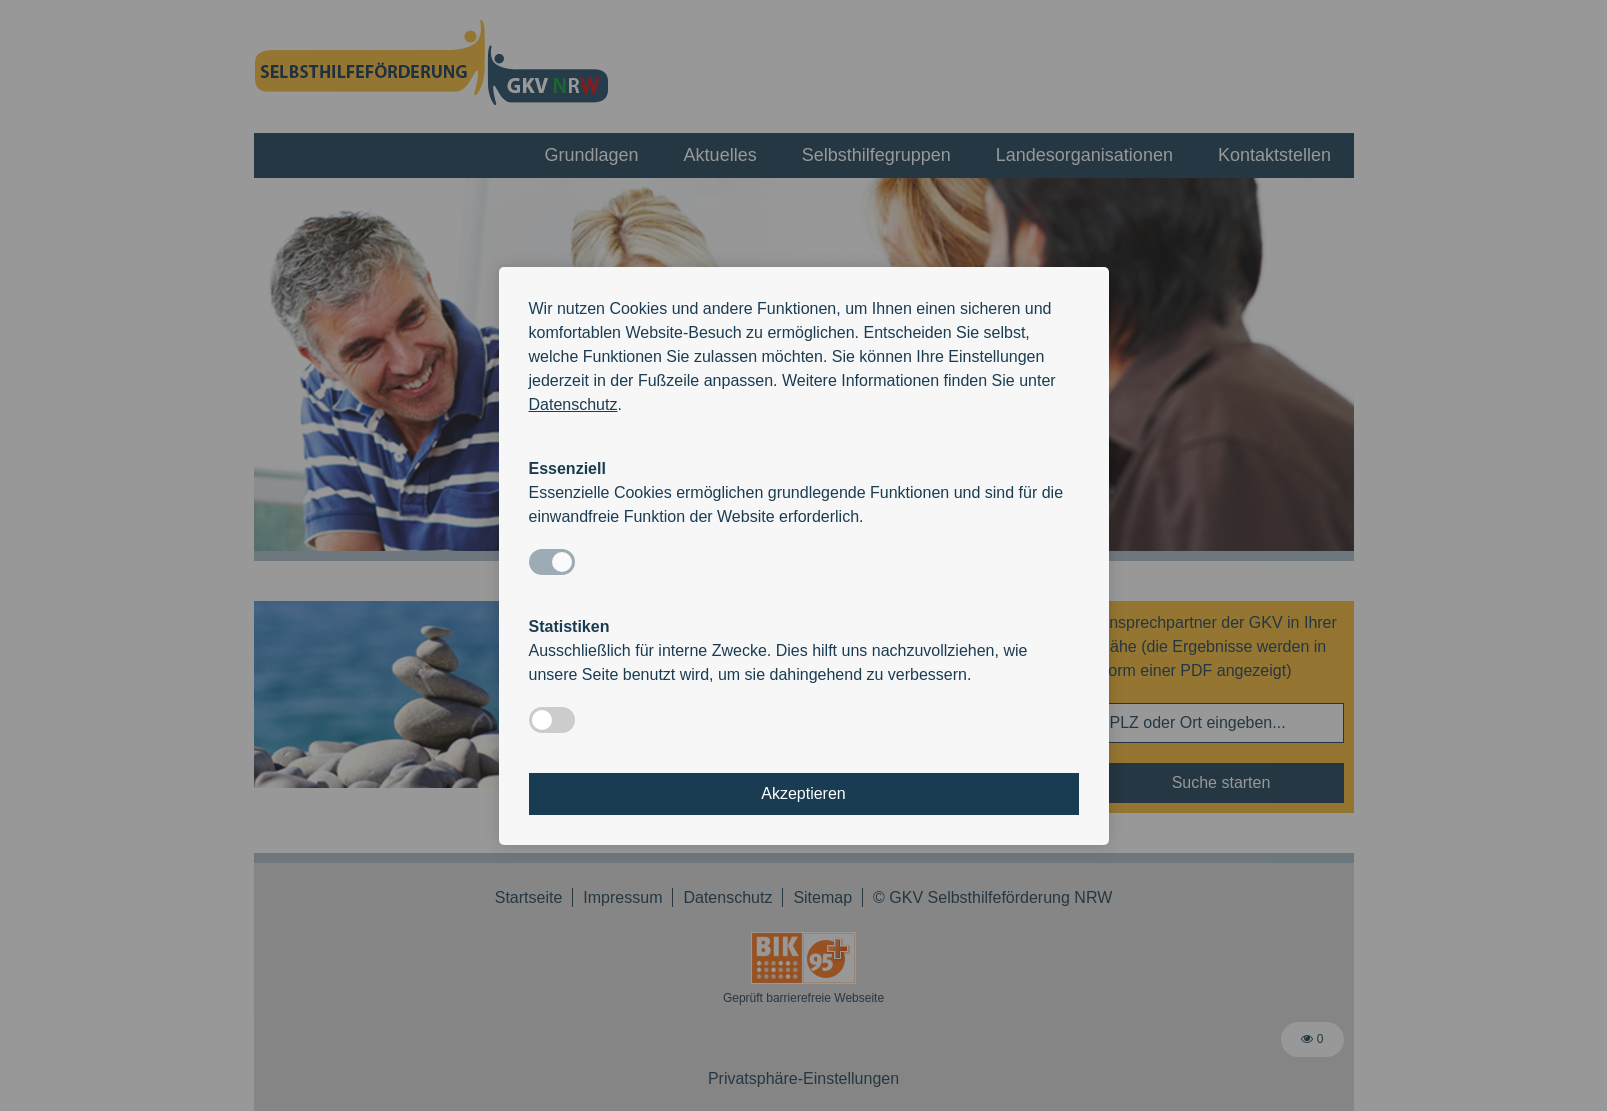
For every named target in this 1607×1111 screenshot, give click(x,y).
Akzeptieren (803, 793)
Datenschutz (573, 404)
